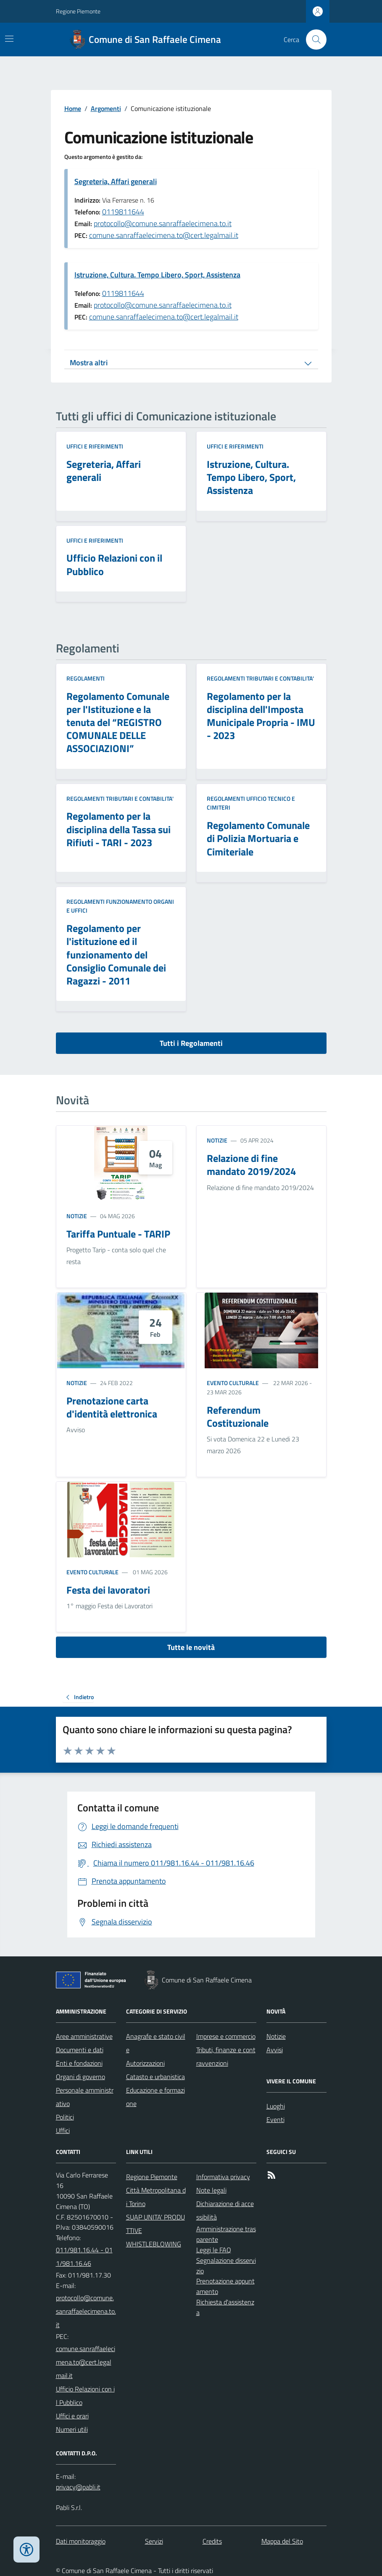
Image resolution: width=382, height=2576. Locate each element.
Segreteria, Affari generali (115, 181)
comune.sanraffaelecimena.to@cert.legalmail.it (163, 235)
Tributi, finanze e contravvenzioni (226, 2056)
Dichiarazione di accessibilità (225, 2210)
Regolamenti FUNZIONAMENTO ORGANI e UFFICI (120, 906)
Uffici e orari (72, 2416)
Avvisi (274, 2050)
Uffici (63, 2130)
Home (72, 108)
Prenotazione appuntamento (225, 2286)
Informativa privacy (223, 2177)
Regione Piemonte (78, 11)
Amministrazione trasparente (226, 2234)
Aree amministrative (84, 2036)
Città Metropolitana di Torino (156, 2197)
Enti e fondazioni (79, 2063)
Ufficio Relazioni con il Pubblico (85, 2395)
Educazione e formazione (155, 2097)
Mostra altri (89, 362)
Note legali (211, 2190)
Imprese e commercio (226, 2036)
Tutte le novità (191, 1647)
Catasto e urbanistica (155, 2077)
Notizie (76, 1215)
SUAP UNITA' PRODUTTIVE (155, 2224)
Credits (212, 2541)
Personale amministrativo (84, 2097)
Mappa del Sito (282, 2541)
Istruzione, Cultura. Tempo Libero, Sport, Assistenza (157, 274)
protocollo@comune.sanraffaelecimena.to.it (163, 223)
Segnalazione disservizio (226, 2265)
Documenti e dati (79, 2050)
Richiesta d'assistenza (225, 2307)
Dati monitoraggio (80, 2541)
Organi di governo (80, 2077)
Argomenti (106, 108)
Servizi (154, 2541)
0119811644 (123, 211)
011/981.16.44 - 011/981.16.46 (84, 2256)
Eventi (275, 2119)
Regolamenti (85, 678)
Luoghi (275, 2106)
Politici (65, 2117)
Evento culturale (233, 1382)
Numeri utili (72, 2429)
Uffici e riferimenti (94, 446)
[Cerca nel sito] (312, 39)
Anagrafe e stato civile (155, 2043)
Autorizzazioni (145, 2063)
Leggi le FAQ (213, 2250)
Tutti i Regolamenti (191, 1043)
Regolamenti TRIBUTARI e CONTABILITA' (260, 678)
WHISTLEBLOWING (153, 2244)
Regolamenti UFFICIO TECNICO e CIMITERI (251, 803)
